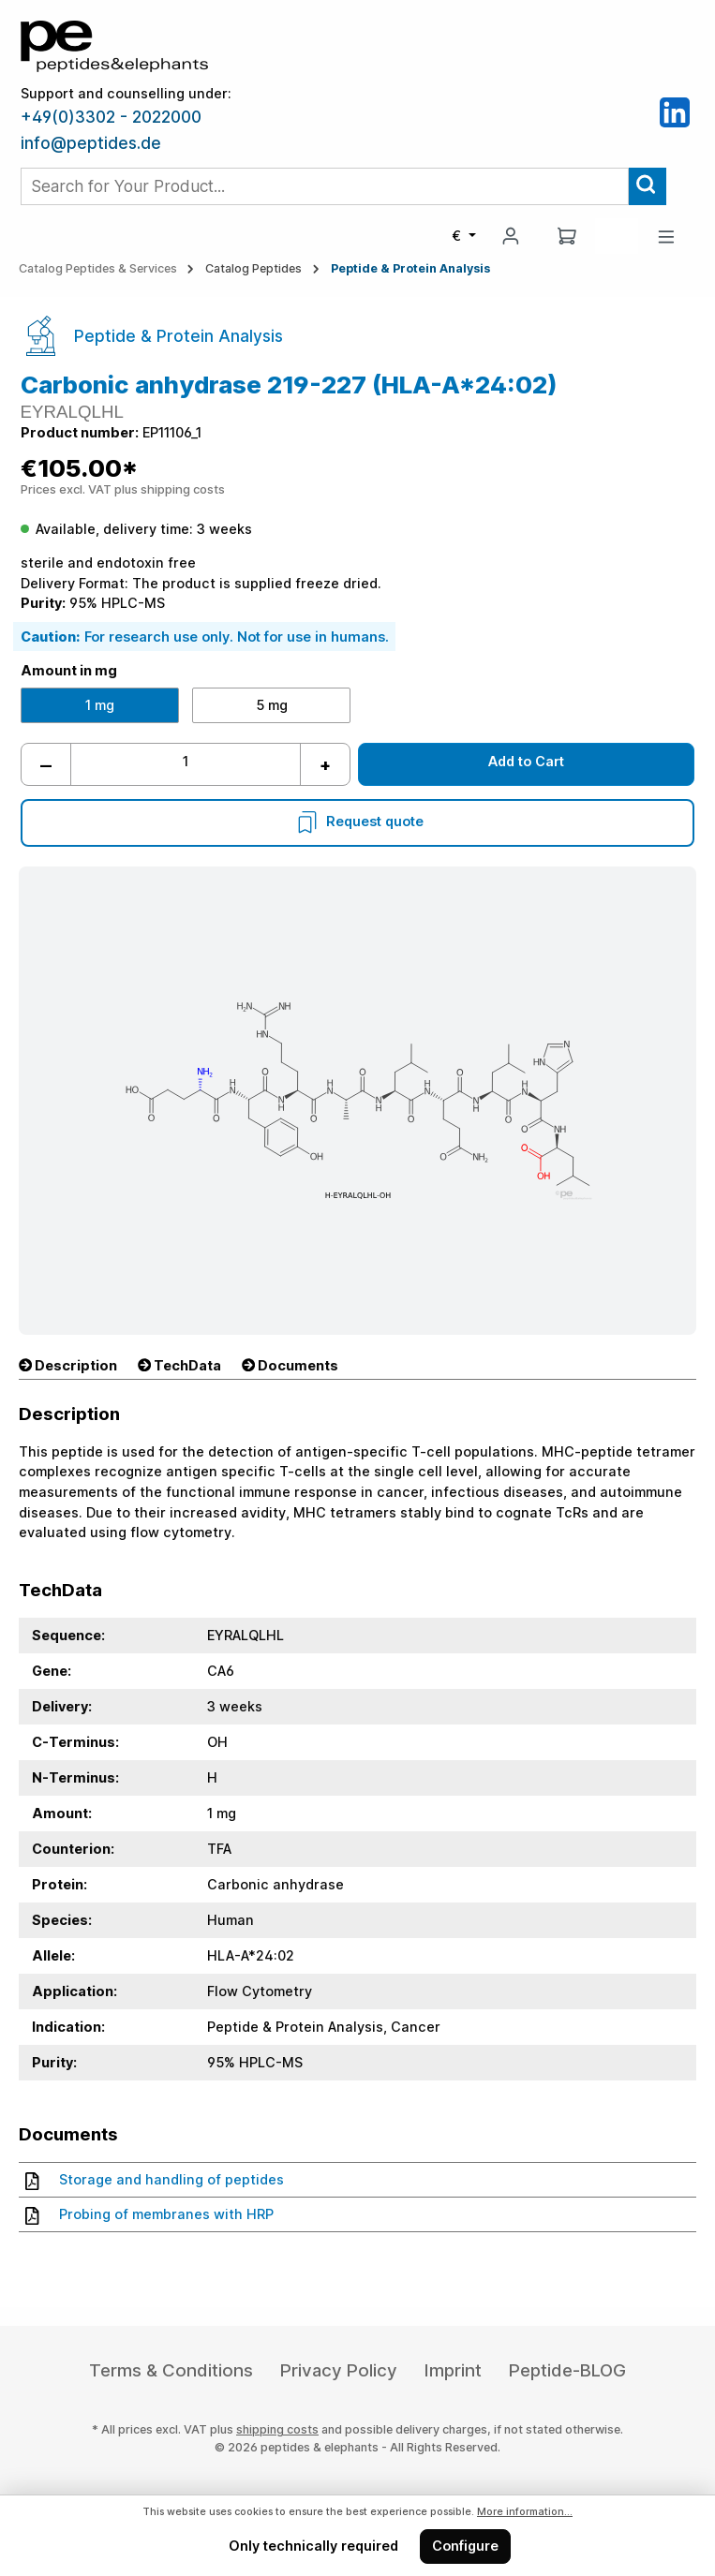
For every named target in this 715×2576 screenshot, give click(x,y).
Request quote (358, 821)
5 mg (272, 705)
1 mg (99, 705)
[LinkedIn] (674, 111)
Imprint (453, 2370)
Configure (465, 2546)
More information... (525, 2512)
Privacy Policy (338, 2370)
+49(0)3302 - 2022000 (111, 117)
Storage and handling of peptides (154, 2179)
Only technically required (313, 2546)
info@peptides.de (91, 143)
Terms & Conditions (171, 2370)
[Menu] (666, 236)
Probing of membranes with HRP (149, 2214)
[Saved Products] (616, 236)
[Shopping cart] (566, 235)
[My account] (510, 235)
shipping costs (277, 2429)
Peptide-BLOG (567, 2370)
